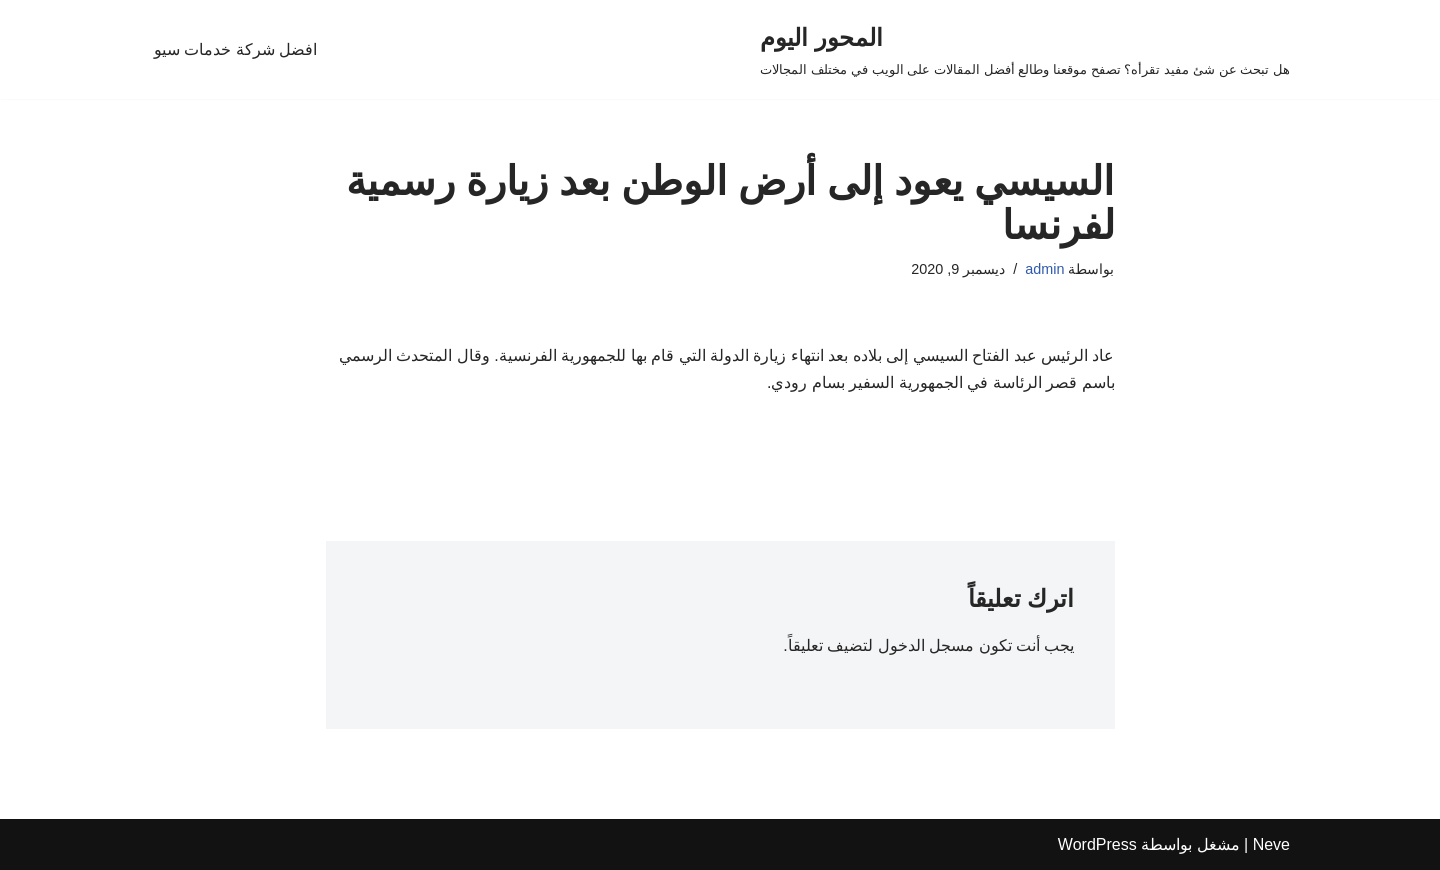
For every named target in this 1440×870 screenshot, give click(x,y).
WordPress (1097, 844)
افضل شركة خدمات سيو (235, 49)
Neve (1271, 844)
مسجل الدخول (926, 645)
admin (1044, 269)
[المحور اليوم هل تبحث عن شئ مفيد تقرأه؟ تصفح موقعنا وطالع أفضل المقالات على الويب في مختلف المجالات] (1025, 49)
